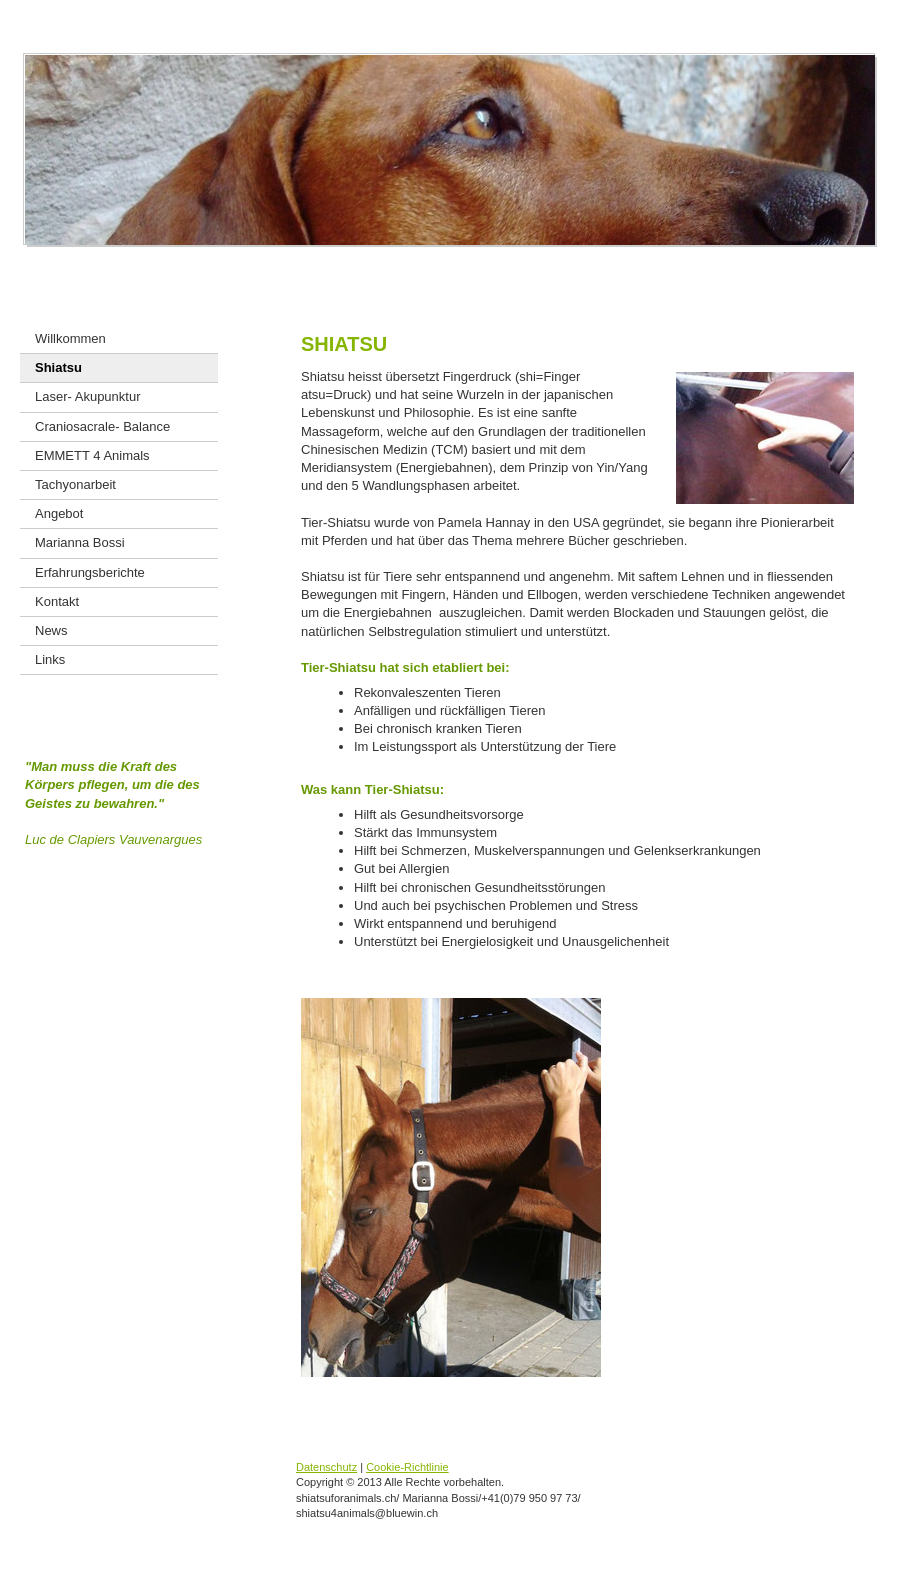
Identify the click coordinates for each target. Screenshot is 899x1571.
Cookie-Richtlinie (407, 1467)
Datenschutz (326, 1467)
